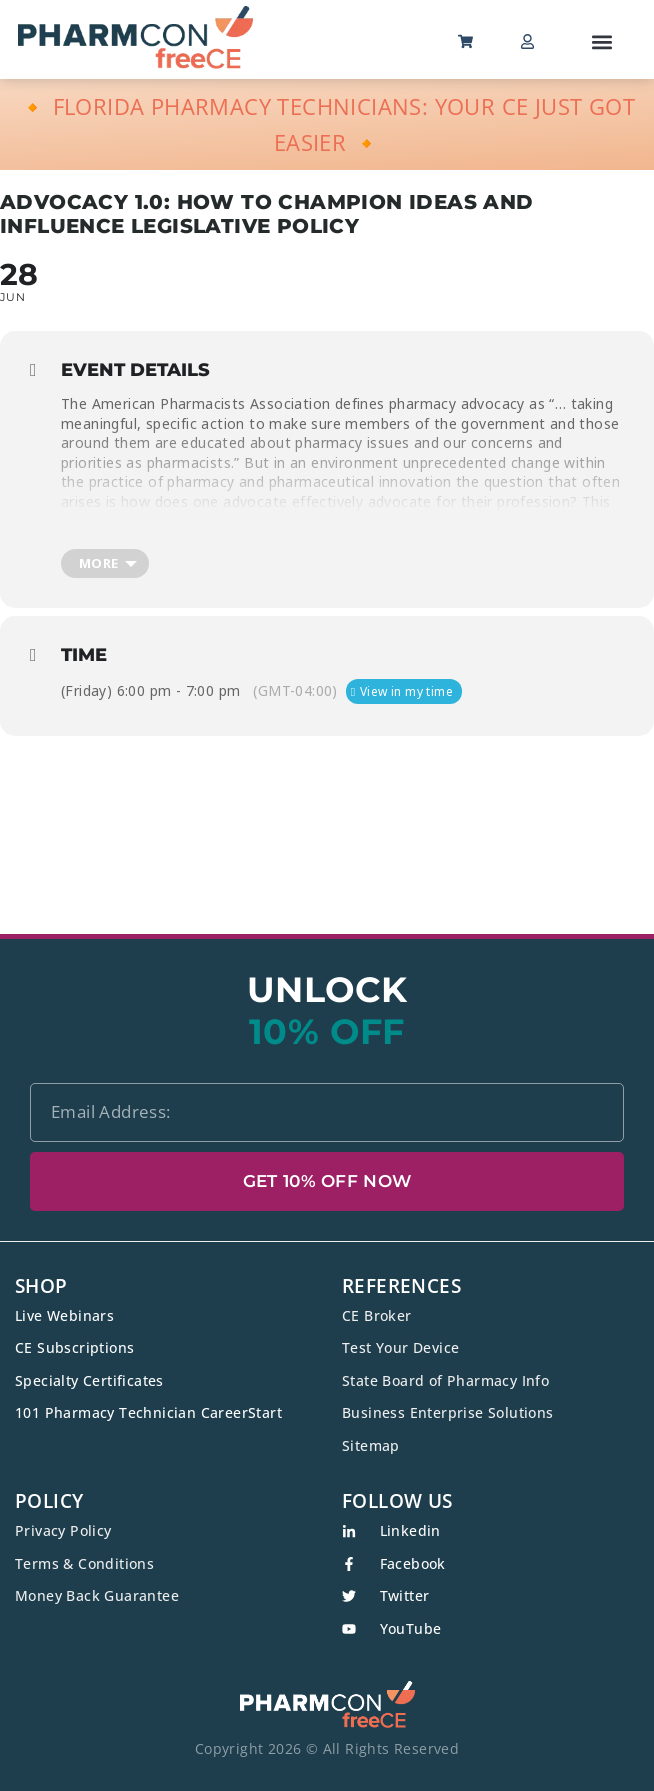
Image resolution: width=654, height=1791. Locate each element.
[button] (602, 41)
